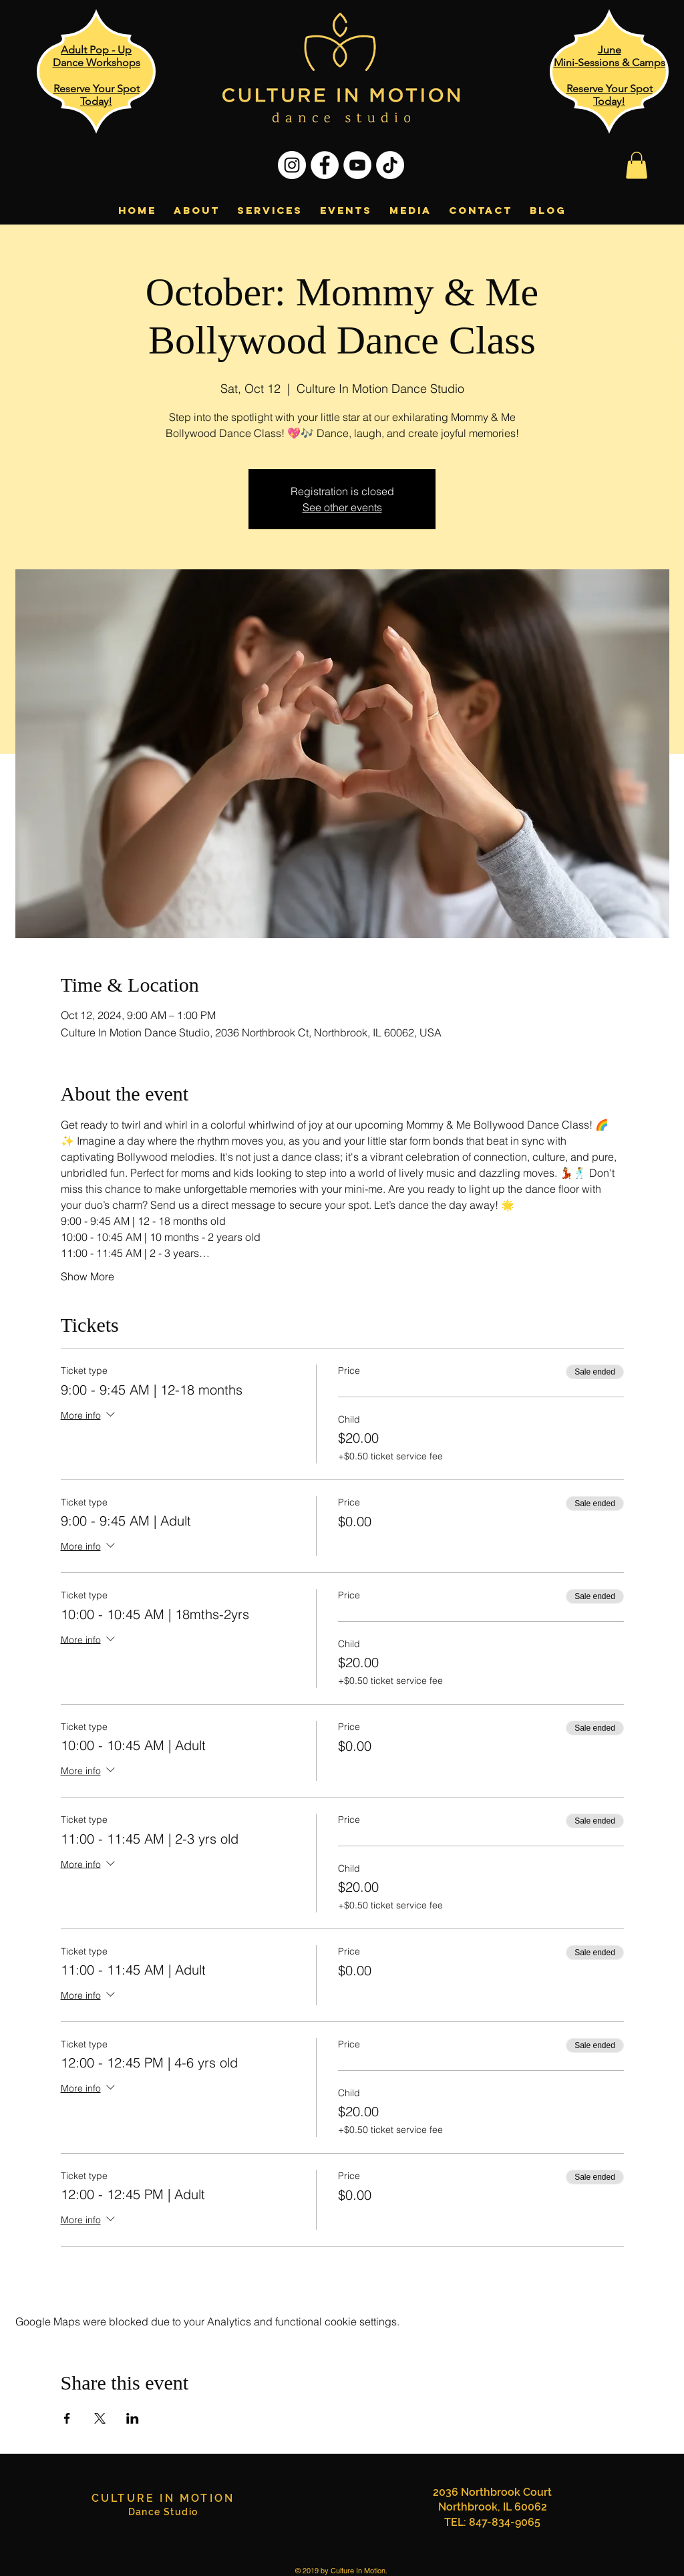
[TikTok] (390, 165)
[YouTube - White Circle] (357, 165)
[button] (636, 165)
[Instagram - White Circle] (292, 165)
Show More (87, 1276)
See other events (342, 507)
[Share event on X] (100, 2418)
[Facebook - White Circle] (325, 165)
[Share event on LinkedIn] (132, 2418)
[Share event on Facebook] (67, 2418)
